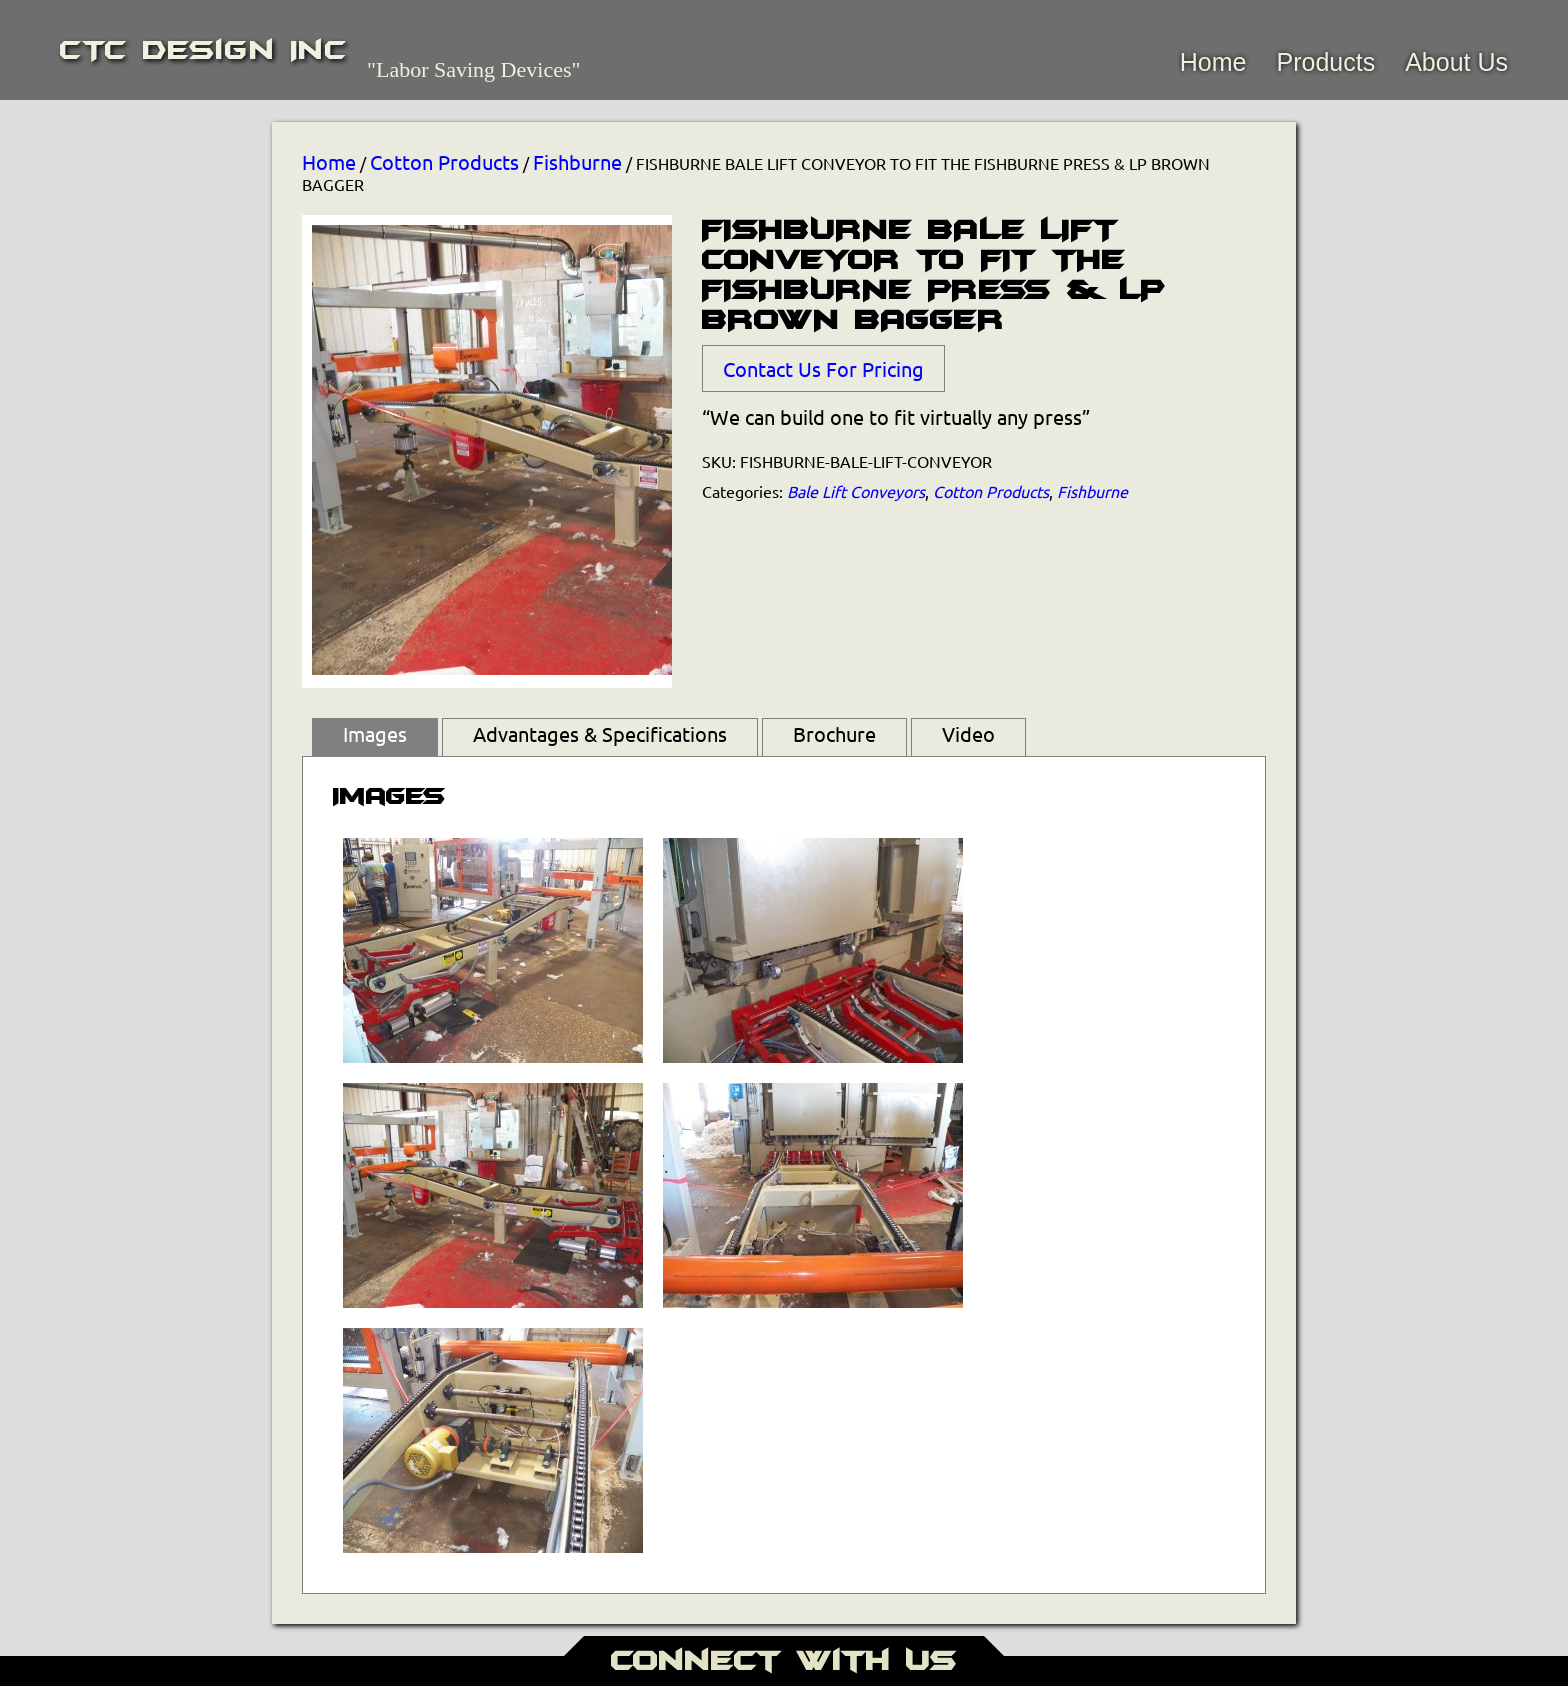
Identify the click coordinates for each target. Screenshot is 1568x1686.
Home (1213, 62)
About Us (1456, 62)
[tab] (375, 737)
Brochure (834, 733)
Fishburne (577, 161)
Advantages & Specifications (600, 733)
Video (968, 733)
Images (375, 733)
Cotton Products (444, 161)
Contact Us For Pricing (823, 368)
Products (1325, 62)
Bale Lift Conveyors (856, 491)
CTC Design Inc (203, 50)
